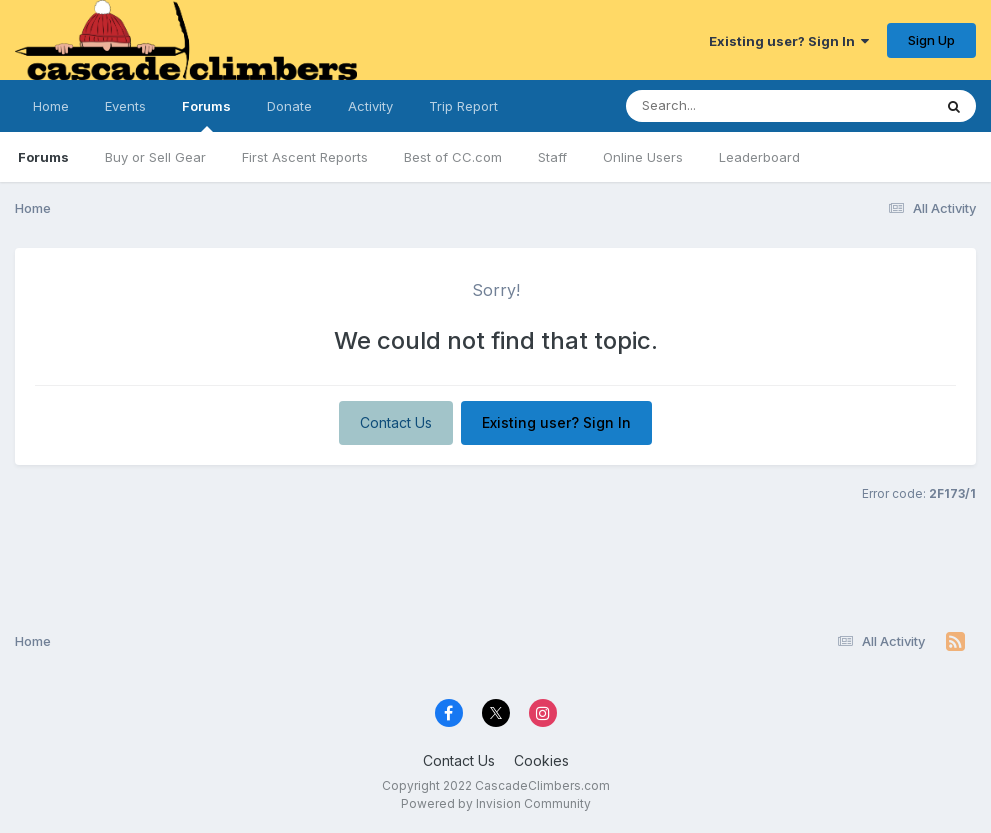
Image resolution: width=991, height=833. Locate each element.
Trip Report (463, 106)
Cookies (541, 760)
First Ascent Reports (305, 157)
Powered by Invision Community (496, 803)
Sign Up (931, 40)
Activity (370, 106)
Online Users (643, 157)
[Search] (724, 106)
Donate (289, 106)
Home (51, 106)
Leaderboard (759, 157)
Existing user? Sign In (789, 41)
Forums (206, 115)
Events (125, 106)
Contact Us (396, 422)
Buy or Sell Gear (155, 157)
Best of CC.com (453, 157)
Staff (552, 157)
